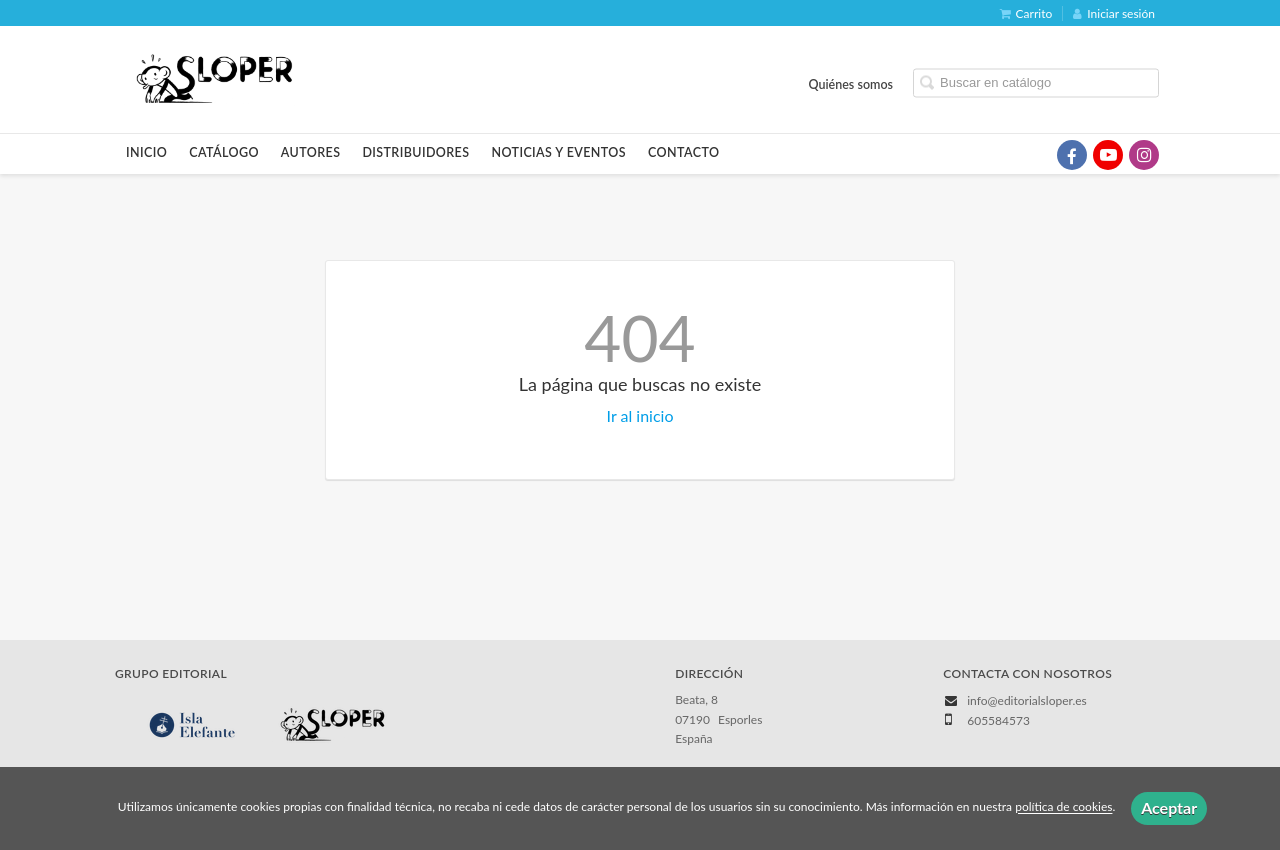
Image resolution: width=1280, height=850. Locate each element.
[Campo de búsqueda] (1036, 82)
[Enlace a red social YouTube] (1108, 155)
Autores (311, 152)
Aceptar (1169, 807)
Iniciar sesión (1114, 13)
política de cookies (1063, 807)
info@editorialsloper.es (1027, 700)
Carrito (1026, 13)
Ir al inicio (640, 415)
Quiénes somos (851, 83)
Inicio (146, 152)
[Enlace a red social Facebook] (1072, 155)
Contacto (683, 152)
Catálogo (224, 152)
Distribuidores (415, 152)
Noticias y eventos (558, 152)
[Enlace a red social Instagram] (1144, 155)
